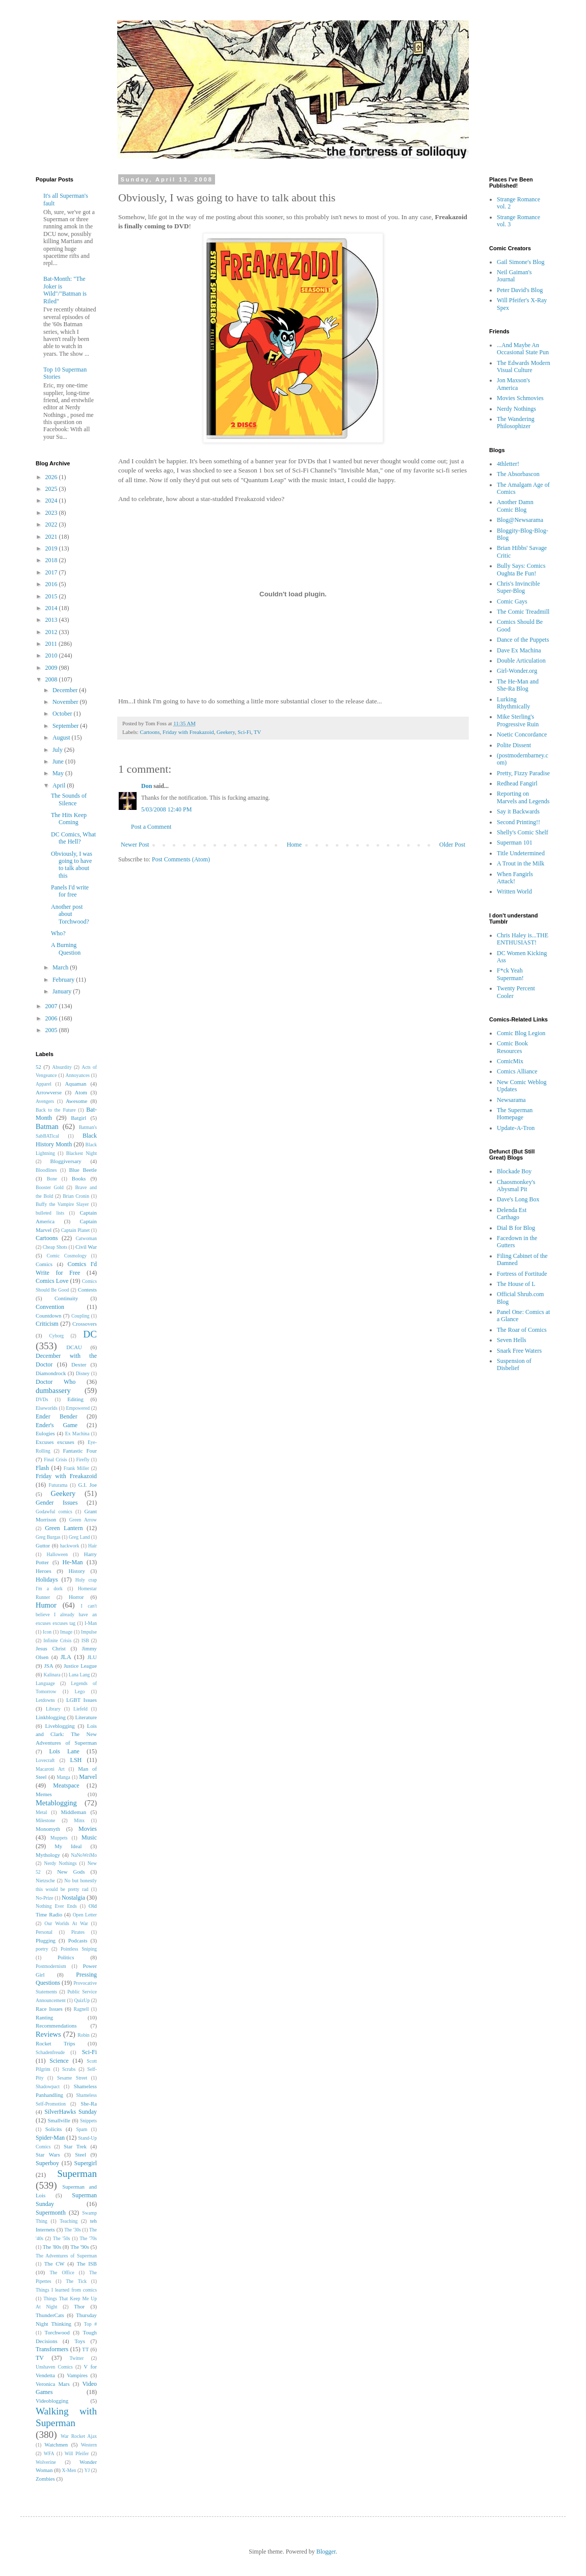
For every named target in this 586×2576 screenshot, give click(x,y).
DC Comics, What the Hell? (73, 838)
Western (89, 2445)
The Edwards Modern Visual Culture (523, 366)
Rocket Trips (55, 2043)
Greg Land (79, 1537)
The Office (61, 2272)
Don (146, 786)
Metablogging (56, 1803)
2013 (52, 619)
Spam (81, 2129)
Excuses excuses (55, 1442)
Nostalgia (73, 1897)
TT (85, 2349)
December (65, 690)
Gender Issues (56, 1502)
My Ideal (68, 1846)
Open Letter (85, 1914)
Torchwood (57, 2332)
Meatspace (66, 1785)
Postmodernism (51, 1966)
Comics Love (52, 1280)
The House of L (516, 1283)
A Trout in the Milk (520, 863)
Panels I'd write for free (70, 891)
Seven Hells (511, 1340)
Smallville (59, 2120)
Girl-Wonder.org (517, 670)
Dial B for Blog (516, 1227)
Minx (79, 1820)
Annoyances (78, 1075)
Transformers (52, 2349)
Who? (58, 933)
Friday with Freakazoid (188, 732)
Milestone (45, 1820)
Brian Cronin (76, 1196)
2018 (52, 560)
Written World (514, 891)
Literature (86, 1717)
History (76, 1571)
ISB (85, 1640)
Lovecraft (45, 1760)
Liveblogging (59, 1726)
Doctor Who (55, 1381)
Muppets (59, 1838)
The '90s (79, 2247)
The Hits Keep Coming (69, 818)
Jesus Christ (51, 1648)
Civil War (86, 1247)
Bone (52, 1178)
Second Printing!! (518, 822)
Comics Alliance (517, 1071)
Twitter (77, 2358)
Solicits (53, 2129)
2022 (52, 524)
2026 (52, 477)
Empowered (78, 1408)
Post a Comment (151, 826)
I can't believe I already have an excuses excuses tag (66, 1614)
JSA (49, 1666)
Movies (87, 1828)
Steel (80, 2154)
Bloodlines (46, 1170)
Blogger (326, 2551)
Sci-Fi (244, 732)
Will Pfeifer (77, 2453)
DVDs (42, 1399)
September (66, 725)
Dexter (78, 1364)
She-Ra (89, 2103)
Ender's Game (56, 1425)
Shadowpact (48, 2086)
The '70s (88, 2238)
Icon (47, 1632)
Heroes (43, 1571)
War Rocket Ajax (79, 2436)
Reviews (48, 2034)
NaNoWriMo (84, 1855)
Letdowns (45, 1700)
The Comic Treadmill (523, 611)
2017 (52, 572)
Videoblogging (52, 2401)
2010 (52, 655)
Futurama (58, 1485)
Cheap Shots (55, 1247)
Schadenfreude (50, 2052)
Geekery (226, 732)
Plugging (46, 1940)
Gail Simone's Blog (521, 262)
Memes (44, 1794)
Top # (90, 2324)
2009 (52, 667)
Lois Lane (64, 1751)
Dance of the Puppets (523, 639)
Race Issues (49, 2009)
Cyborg (56, 1335)
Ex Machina (77, 1433)
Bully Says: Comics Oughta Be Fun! (521, 569)
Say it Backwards (518, 811)
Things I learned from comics (66, 2290)
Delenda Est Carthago (511, 1213)
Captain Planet (75, 1230)
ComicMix (510, 1061)
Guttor (43, 1545)
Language (45, 1683)
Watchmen (56, 2444)
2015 (52, 596)
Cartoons (149, 732)
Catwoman (86, 1238)
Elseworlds (47, 1408)
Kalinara (51, 1674)
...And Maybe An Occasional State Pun (523, 348)
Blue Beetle (83, 1170)
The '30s (72, 2229)
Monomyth (48, 1829)
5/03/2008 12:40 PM (166, 809)
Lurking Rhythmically (513, 703)
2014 (52, 608)
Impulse (89, 1632)
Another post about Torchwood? (70, 914)
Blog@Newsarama (520, 519)
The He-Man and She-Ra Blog (518, 685)
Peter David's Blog (520, 290)
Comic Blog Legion (521, 1033)
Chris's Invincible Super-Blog (518, 587)
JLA (66, 1657)
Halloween (57, 1554)
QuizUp (82, 2000)
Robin (83, 2035)
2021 (52, 536)
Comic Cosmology (67, 1255)
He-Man (73, 1562)
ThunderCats (50, 2315)
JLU (92, 1657)
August (62, 737)
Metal (41, 1812)
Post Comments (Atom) (181, 859)
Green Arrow (83, 1519)
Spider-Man (50, 2137)
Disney (83, 1373)
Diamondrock (51, 1373)
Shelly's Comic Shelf (522, 832)
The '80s (52, 2247)
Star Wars (48, 2154)
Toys (79, 2341)
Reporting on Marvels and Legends (523, 797)
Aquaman (75, 1084)
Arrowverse (49, 1092)
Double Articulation (521, 660)
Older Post (452, 844)
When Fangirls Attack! (515, 878)
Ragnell (81, 2009)
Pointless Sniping (79, 1949)
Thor (79, 2306)
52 (38, 1067)
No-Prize (45, 1898)
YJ (87, 2470)
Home (294, 844)
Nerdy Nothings (60, 1863)
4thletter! (508, 463)
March (61, 967)
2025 (52, 488)
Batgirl (78, 1118)
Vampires (77, 2375)
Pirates (78, 1932)
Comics (44, 1264)
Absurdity (61, 1067)
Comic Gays (512, 601)
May (58, 773)
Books (79, 1178)
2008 (52, 679)
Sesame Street (72, 2078)
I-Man (91, 1623)
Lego (80, 1691)
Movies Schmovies (520, 398)
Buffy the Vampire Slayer (62, 1204)
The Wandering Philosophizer (516, 422)
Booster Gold (50, 1187)
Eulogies (45, 1433)
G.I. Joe (87, 1485)
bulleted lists (50, 1213)
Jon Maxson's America (513, 384)
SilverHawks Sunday (70, 2111)
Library (53, 1709)
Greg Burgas (48, 1537)
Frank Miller (76, 1468)
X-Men (69, 2470)
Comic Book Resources (512, 1047)
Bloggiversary (66, 1161)
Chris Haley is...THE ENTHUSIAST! (522, 939)
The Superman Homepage (514, 1114)
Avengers (45, 1101)
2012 (52, 632)
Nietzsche (45, 1880)
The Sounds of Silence (69, 799)
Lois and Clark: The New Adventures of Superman (66, 1734)
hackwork (69, 1545)
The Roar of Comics (522, 1329)
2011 (52, 643)
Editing (75, 1399)
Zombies (45, 2479)
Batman (47, 1126)
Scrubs (68, 2069)
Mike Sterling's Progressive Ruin (518, 720)
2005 (52, 1030)
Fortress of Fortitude (522, 1273)
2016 (52, 584)
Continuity (66, 1298)
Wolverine (46, 2462)
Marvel (88, 1776)
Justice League (80, 1666)
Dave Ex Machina (519, 650)
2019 (52, 548)
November (66, 701)
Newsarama (511, 1099)
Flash (42, 1467)
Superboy (47, 2163)
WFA (49, 2453)
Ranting (44, 2017)
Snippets (88, 2120)
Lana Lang (79, 1674)
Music (89, 1837)
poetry (42, 1949)
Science (58, 2060)
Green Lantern (64, 1528)
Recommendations (56, 2025)
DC (90, 1334)
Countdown (48, 1315)
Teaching (68, 2221)
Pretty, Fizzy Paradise (523, 773)
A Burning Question (66, 948)
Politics (66, 1957)
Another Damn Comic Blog (515, 505)
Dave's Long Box (518, 1199)
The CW (54, 2263)
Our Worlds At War (66, 1923)
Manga (63, 1777)
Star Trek (75, 2146)
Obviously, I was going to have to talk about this (71, 864)
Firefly (82, 1459)
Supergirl (85, 2163)
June (58, 761)
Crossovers (84, 1324)
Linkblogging (51, 1717)
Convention (50, 1306)
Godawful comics (54, 1511)
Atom (80, 1092)
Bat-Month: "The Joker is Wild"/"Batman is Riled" (65, 289)
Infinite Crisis (57, 1640)
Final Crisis (55, 1459)
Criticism (47, 1323)
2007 (52, 1006)
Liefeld (80, 1709)
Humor (46, 1605)
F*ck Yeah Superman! (510, 974)
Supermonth (51, 2212)
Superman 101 (514, 842)
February (64, 979)
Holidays (47, 1579)
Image (66, 1632)
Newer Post (135, 844)
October (63, 713)
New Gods (71, 1872)
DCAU (74, 1347)
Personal (44, 1932)
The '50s (61, 2238)
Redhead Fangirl (517, 783)
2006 (52, 1018)
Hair (92, 1545)
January (62, 991)
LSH (76, 1760)
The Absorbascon (518, 474)
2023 (52, 512)
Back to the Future (55, 1110)
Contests (87, 1289)
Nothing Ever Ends (56, 1906)
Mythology (48, 1855)
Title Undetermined (521, 853)
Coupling (80, 1316)
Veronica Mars (53, 2384)
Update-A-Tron (516, 1128)
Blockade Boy (514, 1171)
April (59, 785)
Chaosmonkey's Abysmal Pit (516, 1185)
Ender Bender (56, 1416)
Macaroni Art (50, 1769)
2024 (52, 500)
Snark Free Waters (519, 1350)
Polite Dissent (514, 745)
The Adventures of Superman (66, 2255)
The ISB (87, 2263)
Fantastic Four (80, 1451)
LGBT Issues (81, 1700)
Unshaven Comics (54, 2367)
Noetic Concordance (522, 734)
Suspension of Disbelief (514, 1364)
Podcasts (78, 1940)
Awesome (76, 1101)
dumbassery (53, 1390)
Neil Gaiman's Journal (514, 276)
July (58, 749)
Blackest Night (81, 1153)
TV (257, 732)
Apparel (43, 1084)
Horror (76, 1597)
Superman (77, 2173)
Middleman (73, 1812)
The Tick (76, 2281)
